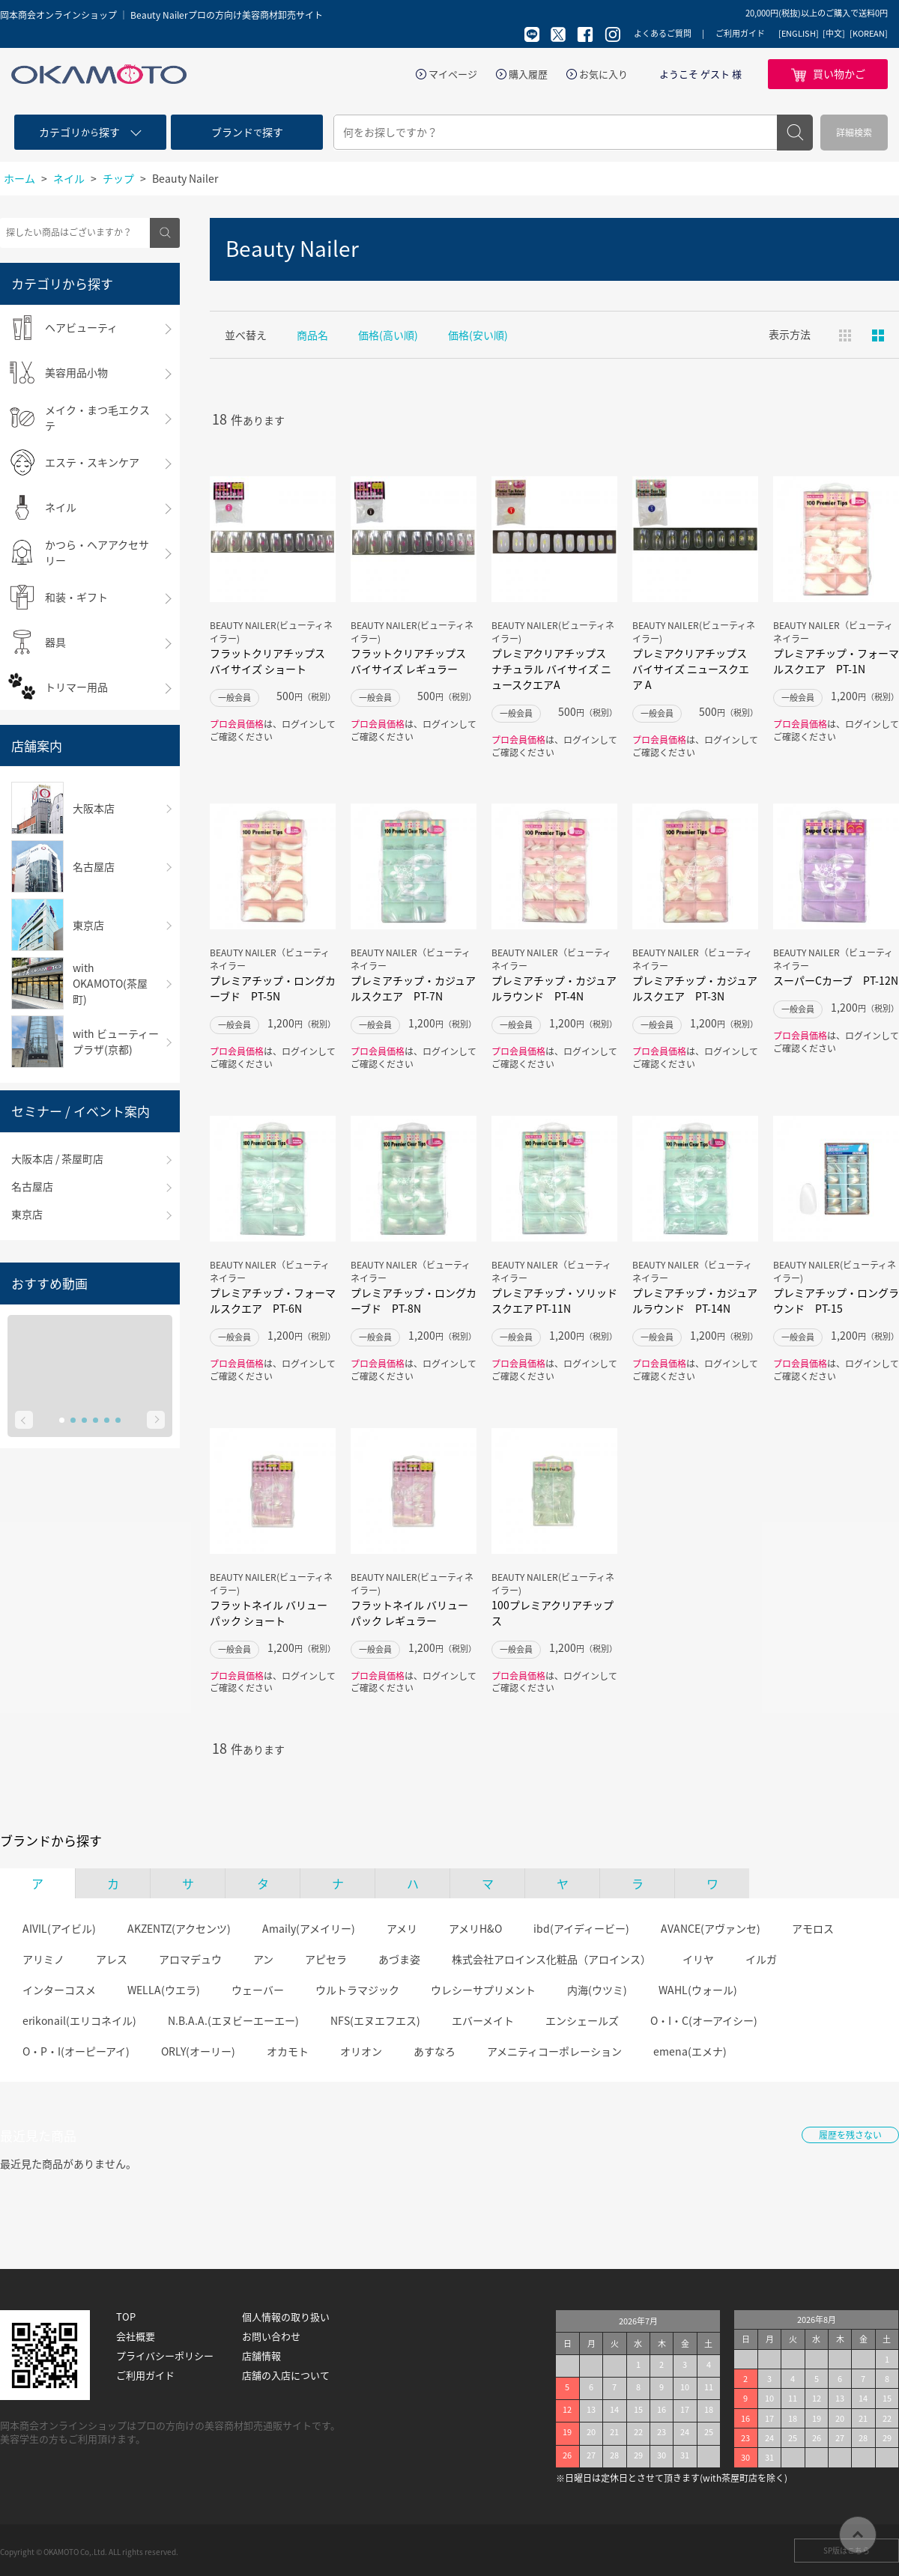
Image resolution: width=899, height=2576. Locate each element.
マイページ (453, 74)
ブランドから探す (51, 1841)
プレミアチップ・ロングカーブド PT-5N (273, 988)
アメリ (402, 1928)
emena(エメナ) (690, 2051)
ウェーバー (257, 1989)
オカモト (288, 2051)
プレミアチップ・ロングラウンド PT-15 (836, 1300)
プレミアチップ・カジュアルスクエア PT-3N (694, 988)
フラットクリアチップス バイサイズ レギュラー (408, 660)
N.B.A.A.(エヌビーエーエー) (233, 2020)
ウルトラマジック (357, 1989)
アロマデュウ (190, 1958)
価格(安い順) (478, 334)
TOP (126, 2317)
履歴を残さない (850, 2135)
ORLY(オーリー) (198, 2051)
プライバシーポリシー (165, 2356)
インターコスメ (59, 1989)
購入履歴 (528, 74)
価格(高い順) (388, 334)
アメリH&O (475, 1928)
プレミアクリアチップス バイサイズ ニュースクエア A (690, 668)
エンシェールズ (582, 2020)
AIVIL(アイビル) (59, 1928)
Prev (24, 1420)
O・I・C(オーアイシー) (703, 2020)
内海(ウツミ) (597, 1989)
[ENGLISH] (798, 34)
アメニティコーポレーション (554, 2051)
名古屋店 (32, 1186)
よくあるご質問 (662, 33)
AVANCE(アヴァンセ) (710, 1928)
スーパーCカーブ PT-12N (835, 980)
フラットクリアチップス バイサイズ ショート (267, 660)
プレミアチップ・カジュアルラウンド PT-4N (554, 988)
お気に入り (603, 74)
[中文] (834, 34)
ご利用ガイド (740, 33)
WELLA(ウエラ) (163, 1989)
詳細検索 (854, 132)
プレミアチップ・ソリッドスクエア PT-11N (554, 1300)
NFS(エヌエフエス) (375, 2020)
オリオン (361, 2051)
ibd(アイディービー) (581, 1928)
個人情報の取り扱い (286, 2317)
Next (156, 1420)
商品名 (312, 334)
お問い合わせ (271, 2336)
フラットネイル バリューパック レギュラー (409, 1612)
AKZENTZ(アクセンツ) (179, 1928)
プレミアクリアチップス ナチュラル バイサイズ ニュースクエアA (551, 668)
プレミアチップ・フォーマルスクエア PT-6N (273, 1300)
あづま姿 (399, 1958)
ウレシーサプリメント (483, 1989)
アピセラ (326, 1958)
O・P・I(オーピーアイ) (76, 2051)
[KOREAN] (869, 34)
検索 (795, 133)
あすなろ (434, 2051)
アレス (111, 1958)
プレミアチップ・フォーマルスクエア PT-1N (836, 660)
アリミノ (43, 1958)
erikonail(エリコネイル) (79, 2020)
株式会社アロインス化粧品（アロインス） (551, 1958)
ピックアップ (878, 335)
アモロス (813, 1928)
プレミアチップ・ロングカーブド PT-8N (413, 1300)
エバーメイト (483, 2020)
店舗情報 (261, 2356)
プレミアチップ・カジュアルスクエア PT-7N (413, 988)
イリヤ (698, 1958)
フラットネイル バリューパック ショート (268, 1612)
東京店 (27, 1213)
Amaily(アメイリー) (308, 1928)
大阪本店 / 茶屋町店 (57, 1158)
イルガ (761, 1958)
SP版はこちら (846, 2550)
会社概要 (135, 2336)
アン (263, 1958)
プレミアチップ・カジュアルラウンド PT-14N (694, 1300)
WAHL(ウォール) (698, 1989)
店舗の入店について (286, 2375)
